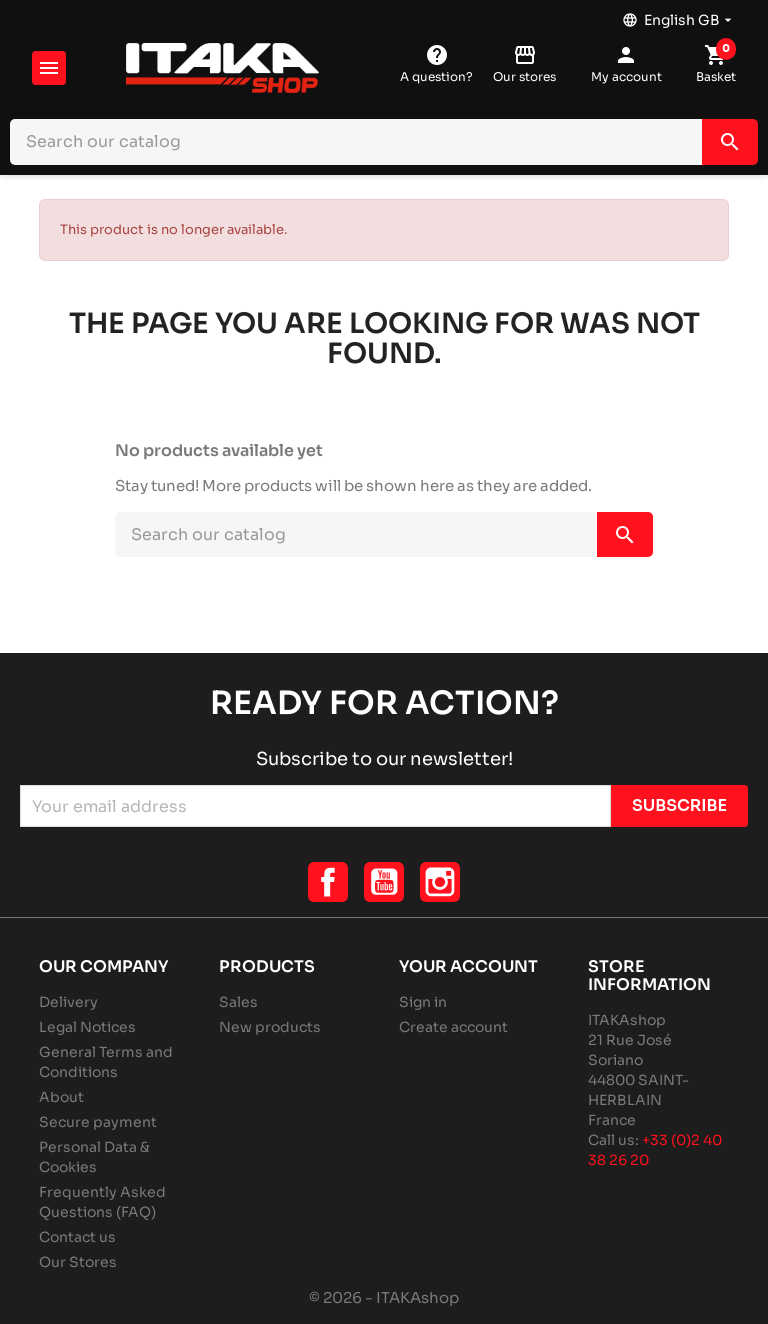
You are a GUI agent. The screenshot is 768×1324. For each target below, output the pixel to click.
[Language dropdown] (679, 15)
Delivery (68, 1002)
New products (270, 1027)
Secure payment (98, 1122)
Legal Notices (87, 1027)
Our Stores (78, 1262)
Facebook (328, 882)
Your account (468, 966)
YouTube (384, 882)
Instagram (440, 882)
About (61, 1097)
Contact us (77, 1237)
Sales (238, 1002)
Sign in (423, 1002)
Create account (453, 1027)
